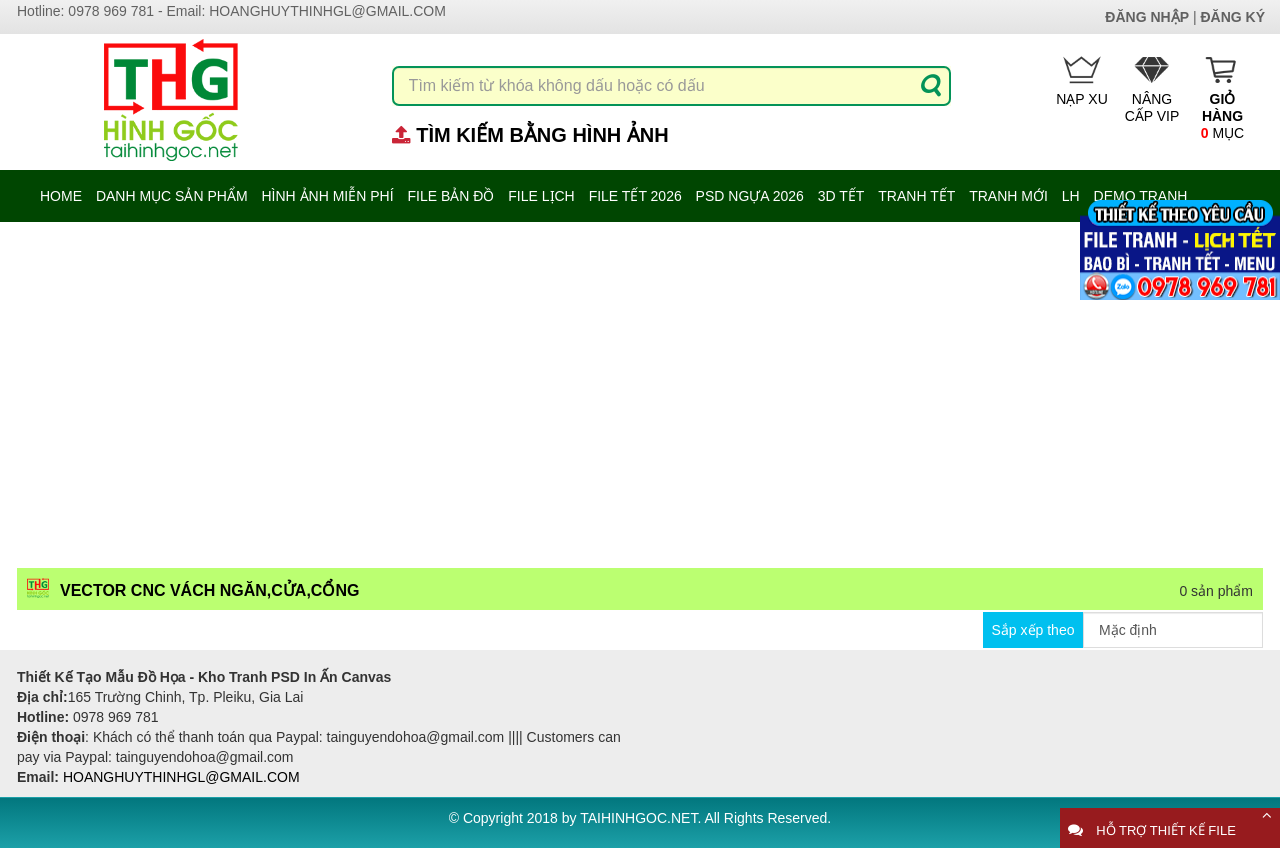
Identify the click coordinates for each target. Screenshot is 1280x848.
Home (61, 196)
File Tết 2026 (635, 196)
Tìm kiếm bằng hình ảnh (542, 135)
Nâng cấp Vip (1152, 90)
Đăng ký (1232, 17)
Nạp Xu (1082, 81)
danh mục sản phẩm (172, 196)
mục (1222, 98)
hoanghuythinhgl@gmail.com (327, 11)
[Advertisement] (640, 394)
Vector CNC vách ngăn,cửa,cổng (209, 590)
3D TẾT (841, 196)
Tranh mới (1008, 196)
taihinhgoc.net (638, 818)
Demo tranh (1141, 196)
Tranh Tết (916, 196)
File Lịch (541, 196)
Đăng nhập (1147, 17)
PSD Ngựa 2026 (750, 196)
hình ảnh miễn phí (327, 196)
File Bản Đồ (450, 196)
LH (1071, 196)
